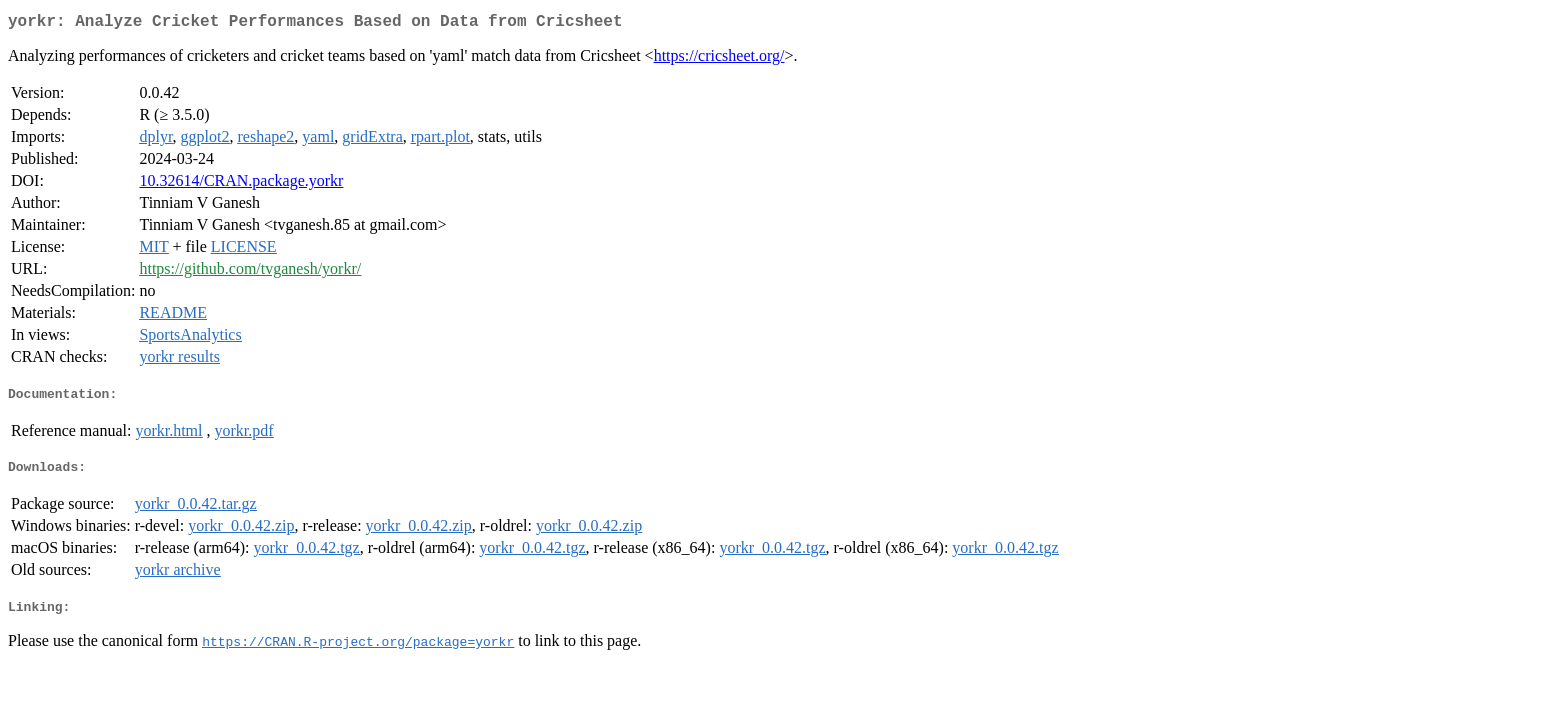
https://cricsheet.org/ (719, 59)
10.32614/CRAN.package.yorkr (241, 184)
